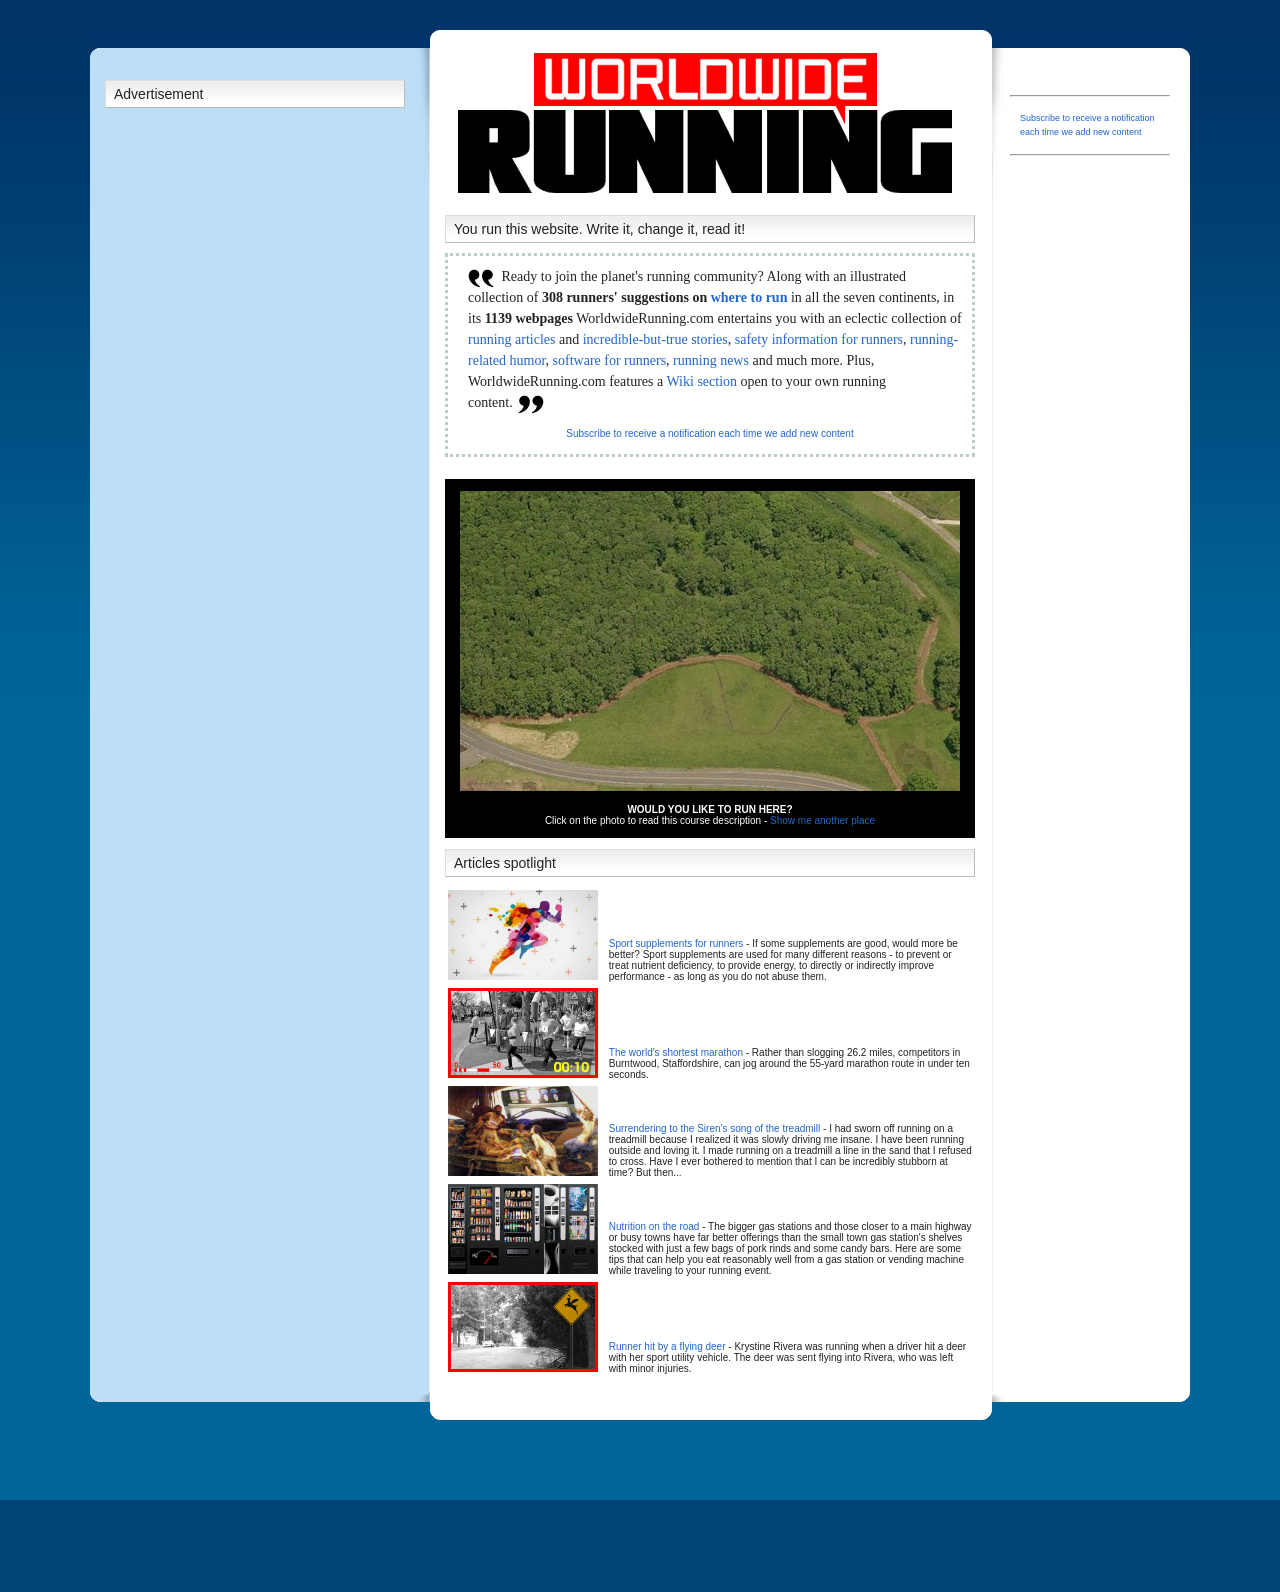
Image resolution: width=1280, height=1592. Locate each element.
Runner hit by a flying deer (667, 1346)
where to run (749, 297)
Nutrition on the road (654, 1226)
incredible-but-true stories (655, 339)
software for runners (610, 360)
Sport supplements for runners (676, 943)
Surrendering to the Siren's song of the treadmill (714, 1128)
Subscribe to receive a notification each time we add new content (709, 433)
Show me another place (822, 820)
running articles (511, 339)
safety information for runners (819, 339)
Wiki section (701, 381)
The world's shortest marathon (676, 1052)
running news (711, 360)
